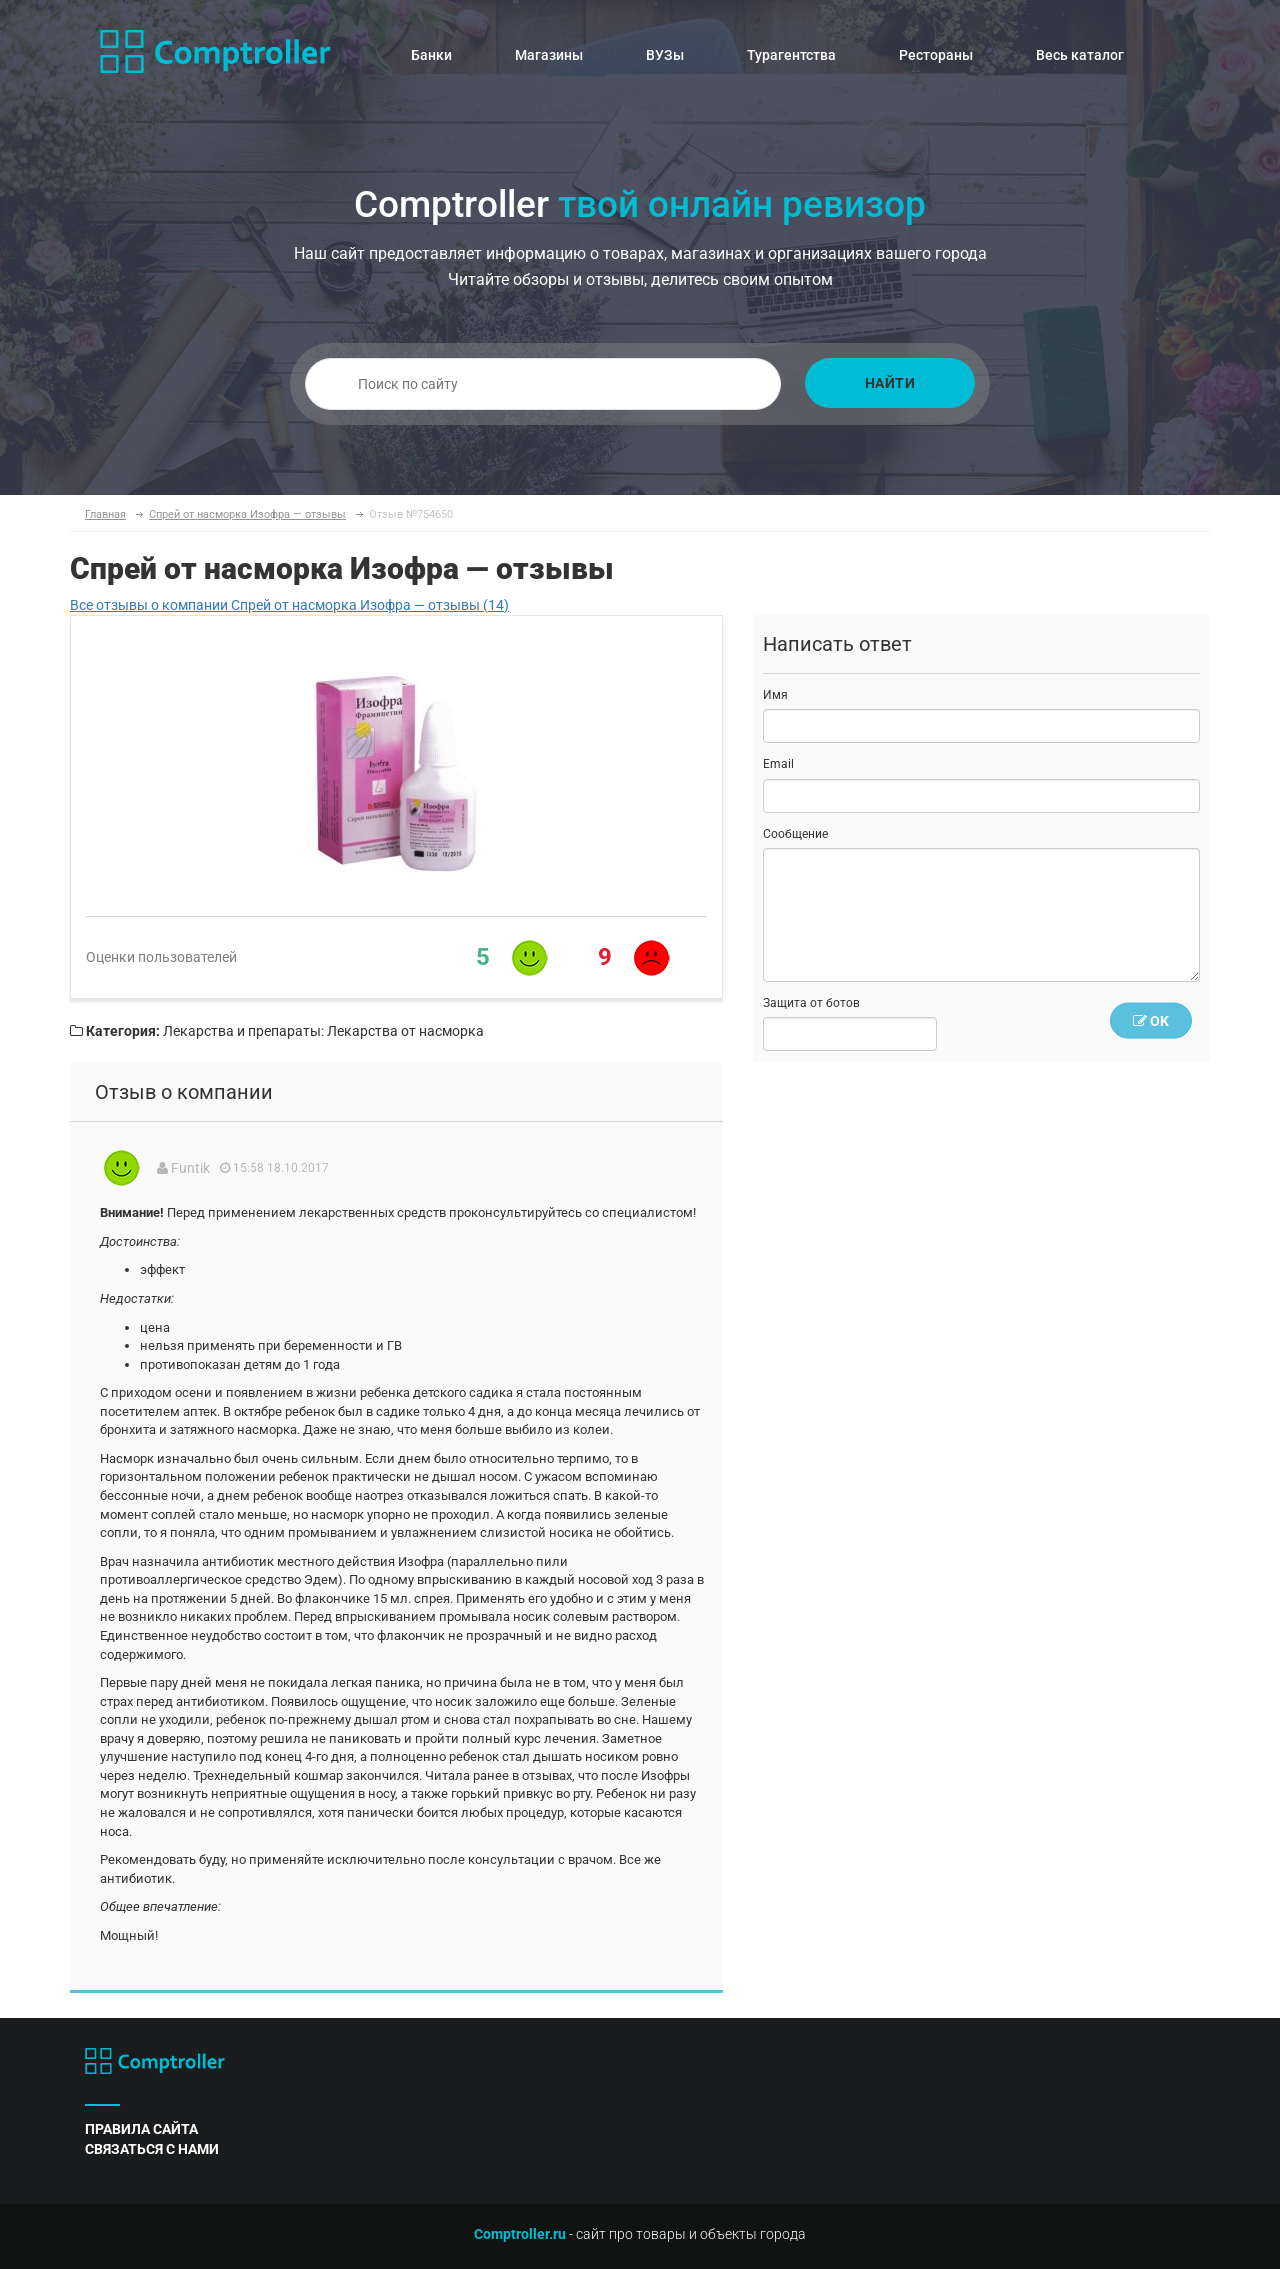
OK (1151, 1021)
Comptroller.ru (520, 2234)
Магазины (549, 55)
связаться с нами (152, 2149)
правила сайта (141, 2129)
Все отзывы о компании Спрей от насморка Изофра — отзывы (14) (289, 605)
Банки (431, 55)
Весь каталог (1080, 55)
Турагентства (791, 55)
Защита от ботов (811, 1003)
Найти (890, 383)
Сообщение (795, 834)
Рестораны (936, 55)
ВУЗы (665, 55)
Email (778, 764)
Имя (775, 695)
